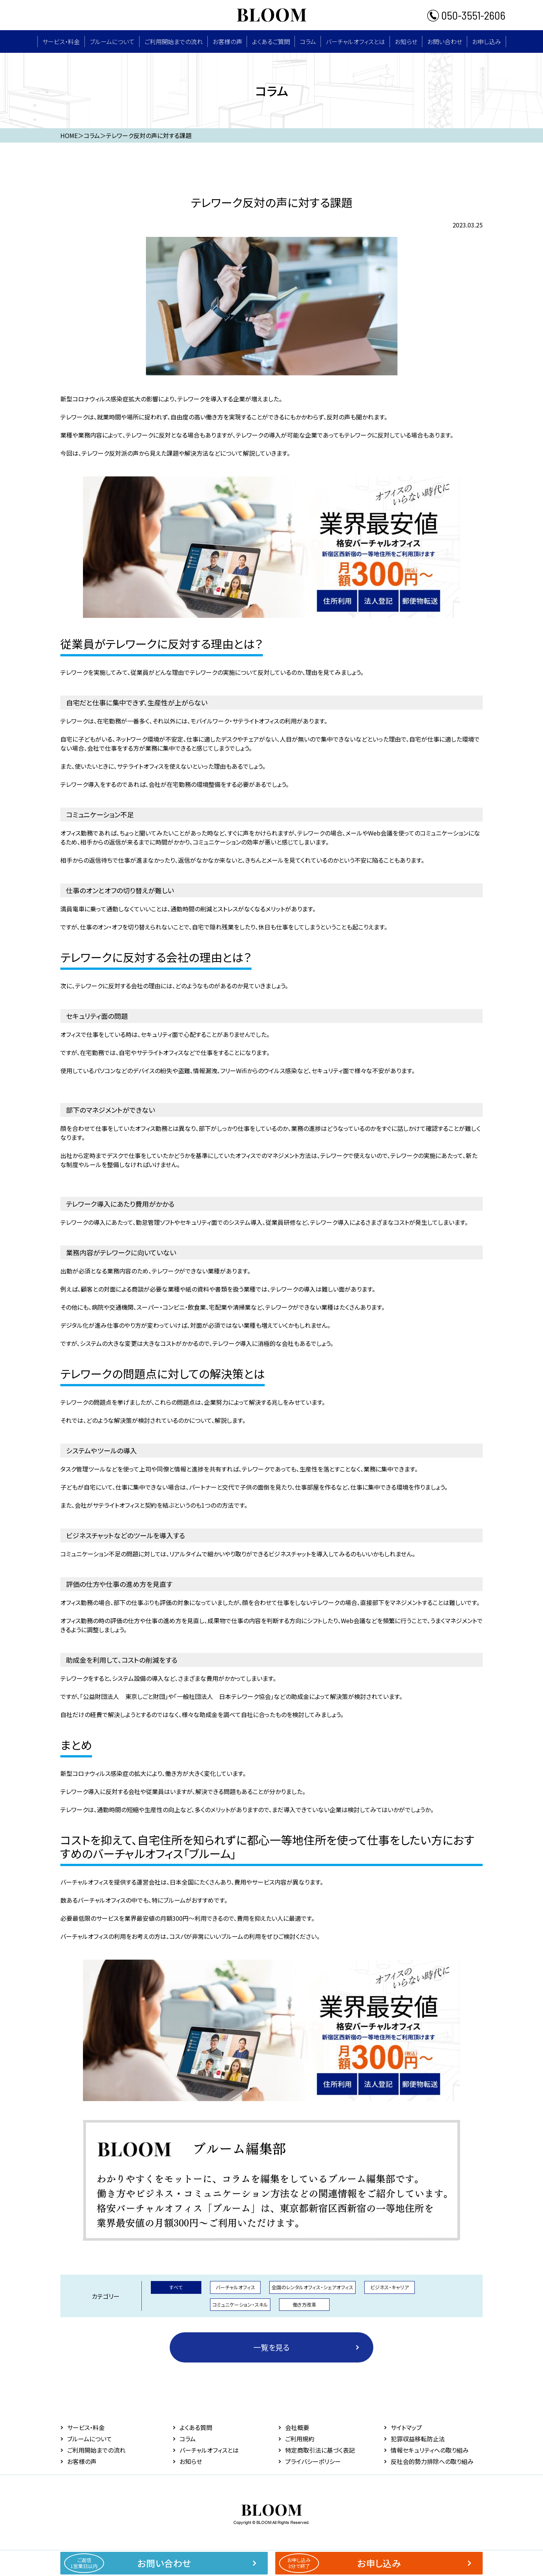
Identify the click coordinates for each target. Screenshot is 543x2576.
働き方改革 (304, 2304)
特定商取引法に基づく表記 (320, 2450)
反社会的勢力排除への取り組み (432, 2461)
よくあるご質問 (271, 41)
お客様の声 (227, 41)
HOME (69, 135)
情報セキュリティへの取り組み (430, 2450)
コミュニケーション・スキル (240, 2304)
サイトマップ (406, 2427)
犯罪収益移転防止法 (418, 2438)
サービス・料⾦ (61, 41)
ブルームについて (112, 41)
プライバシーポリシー (313, 2461)
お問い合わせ (444, 41)
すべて (176, 2287)
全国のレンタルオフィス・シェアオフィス (312, 2287)
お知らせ (406, 41)
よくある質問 (195, 2427)
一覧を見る (271, 2347)
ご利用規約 (299, 2438)
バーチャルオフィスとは (355, 41)
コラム (308, 41)
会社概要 (297, 2427)
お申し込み (486, 41)
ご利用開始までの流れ (173, 41)
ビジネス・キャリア (389, 2287)
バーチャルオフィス (235, 2287)
